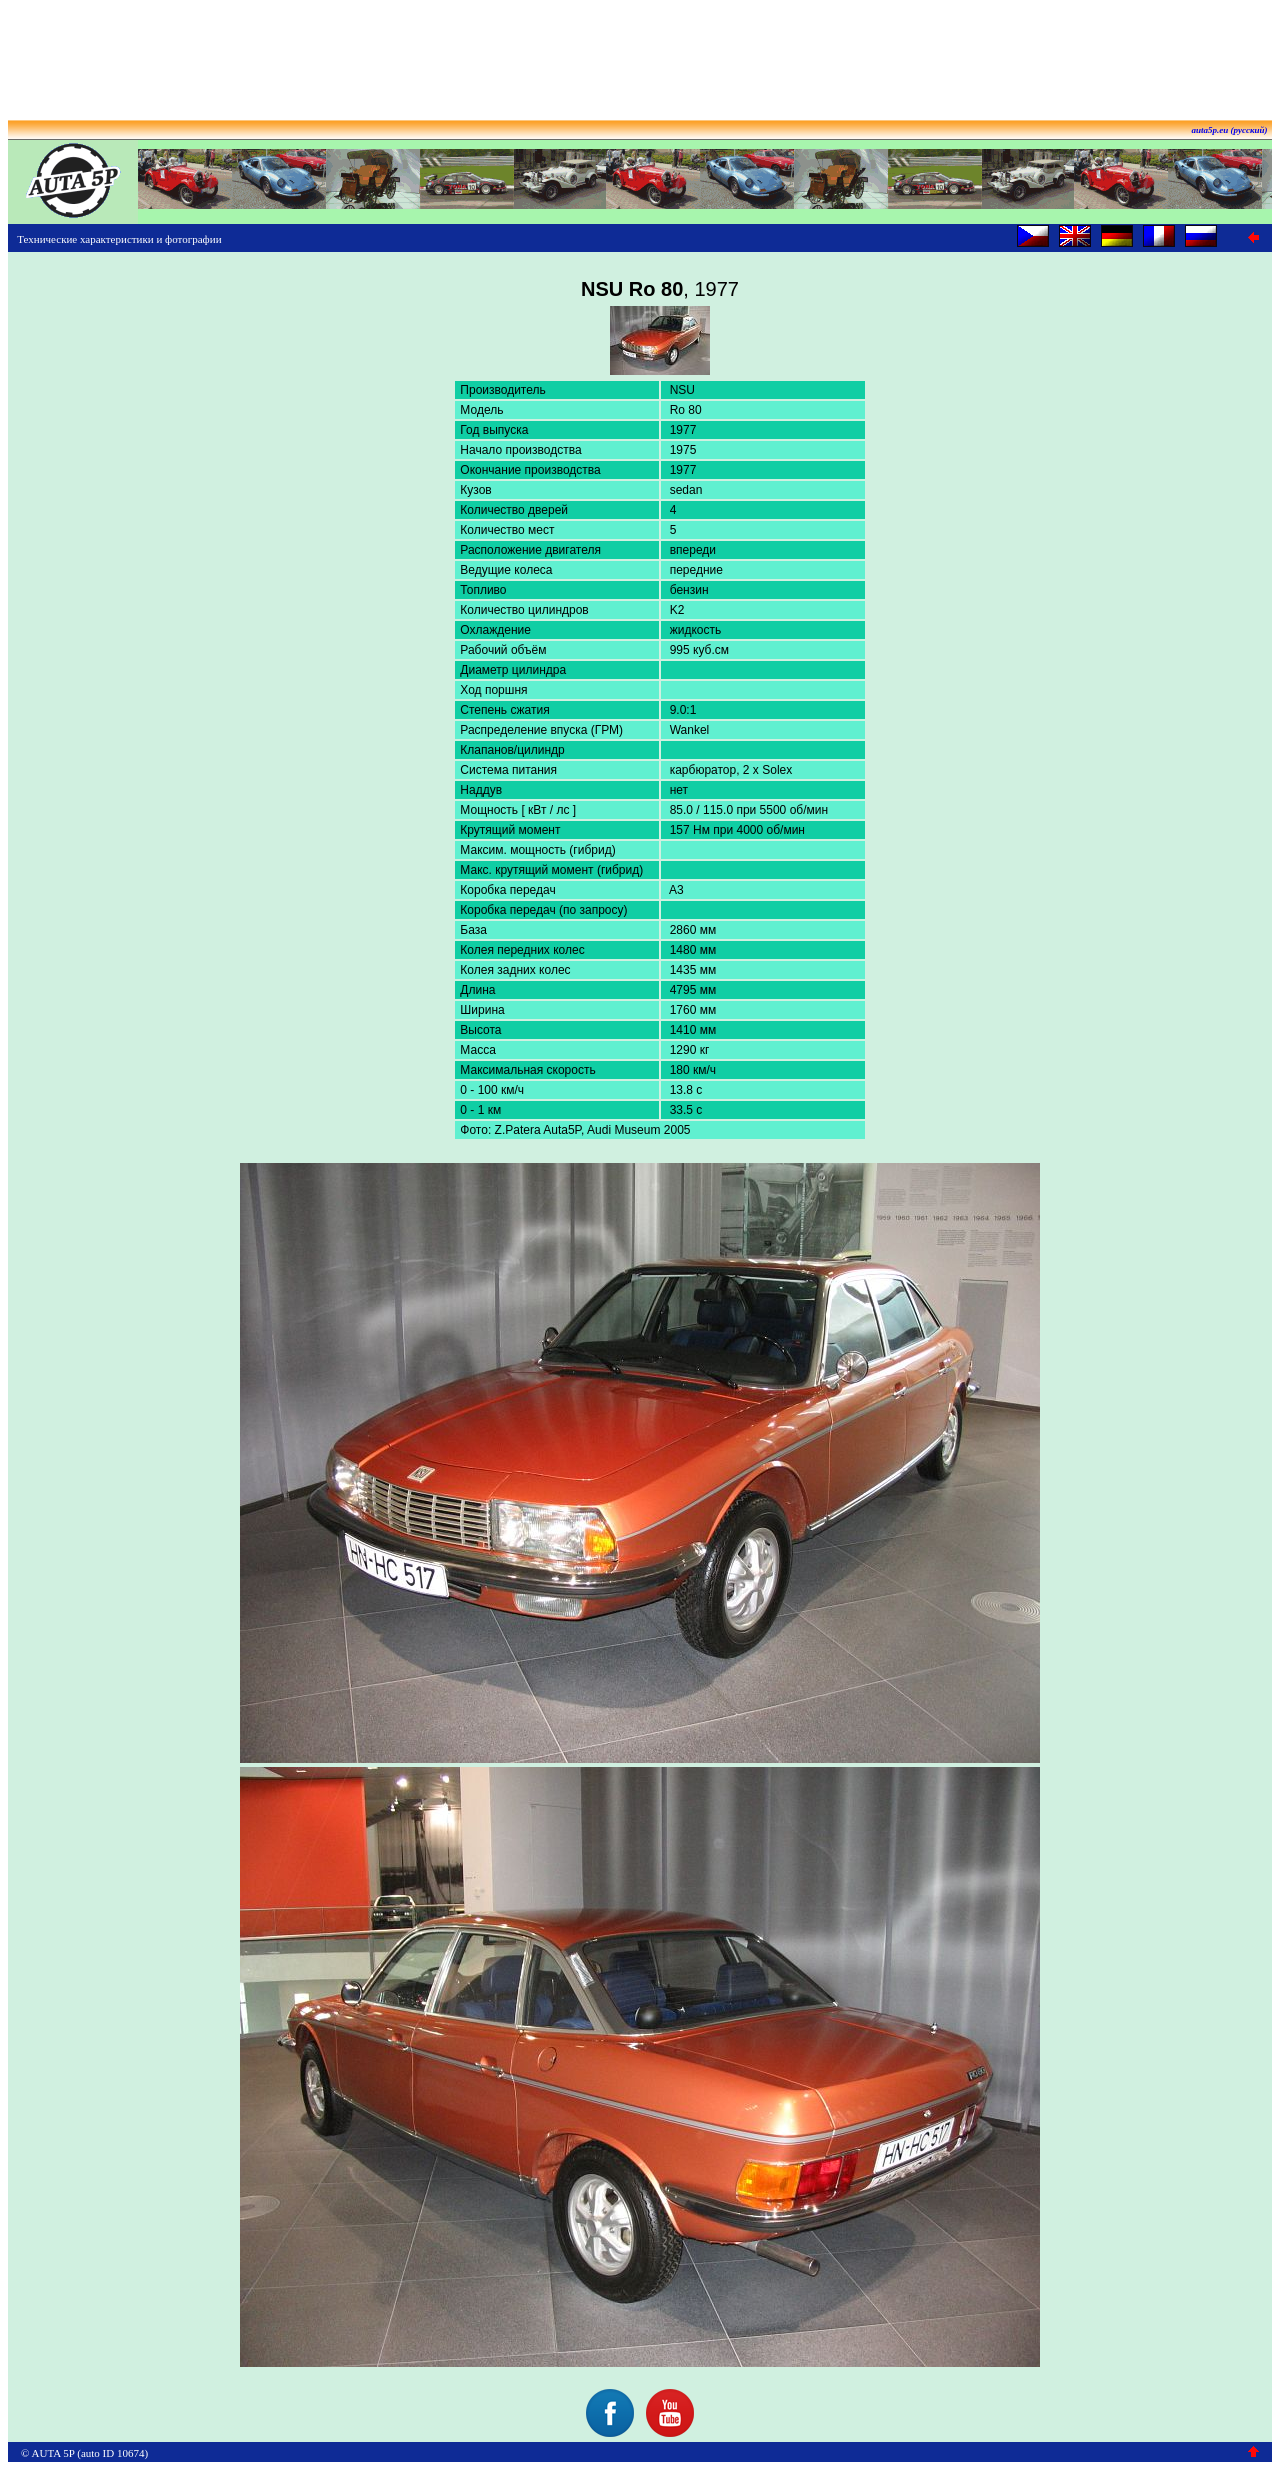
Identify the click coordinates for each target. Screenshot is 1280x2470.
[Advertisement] (640, 53)
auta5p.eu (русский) (1230, 130)
